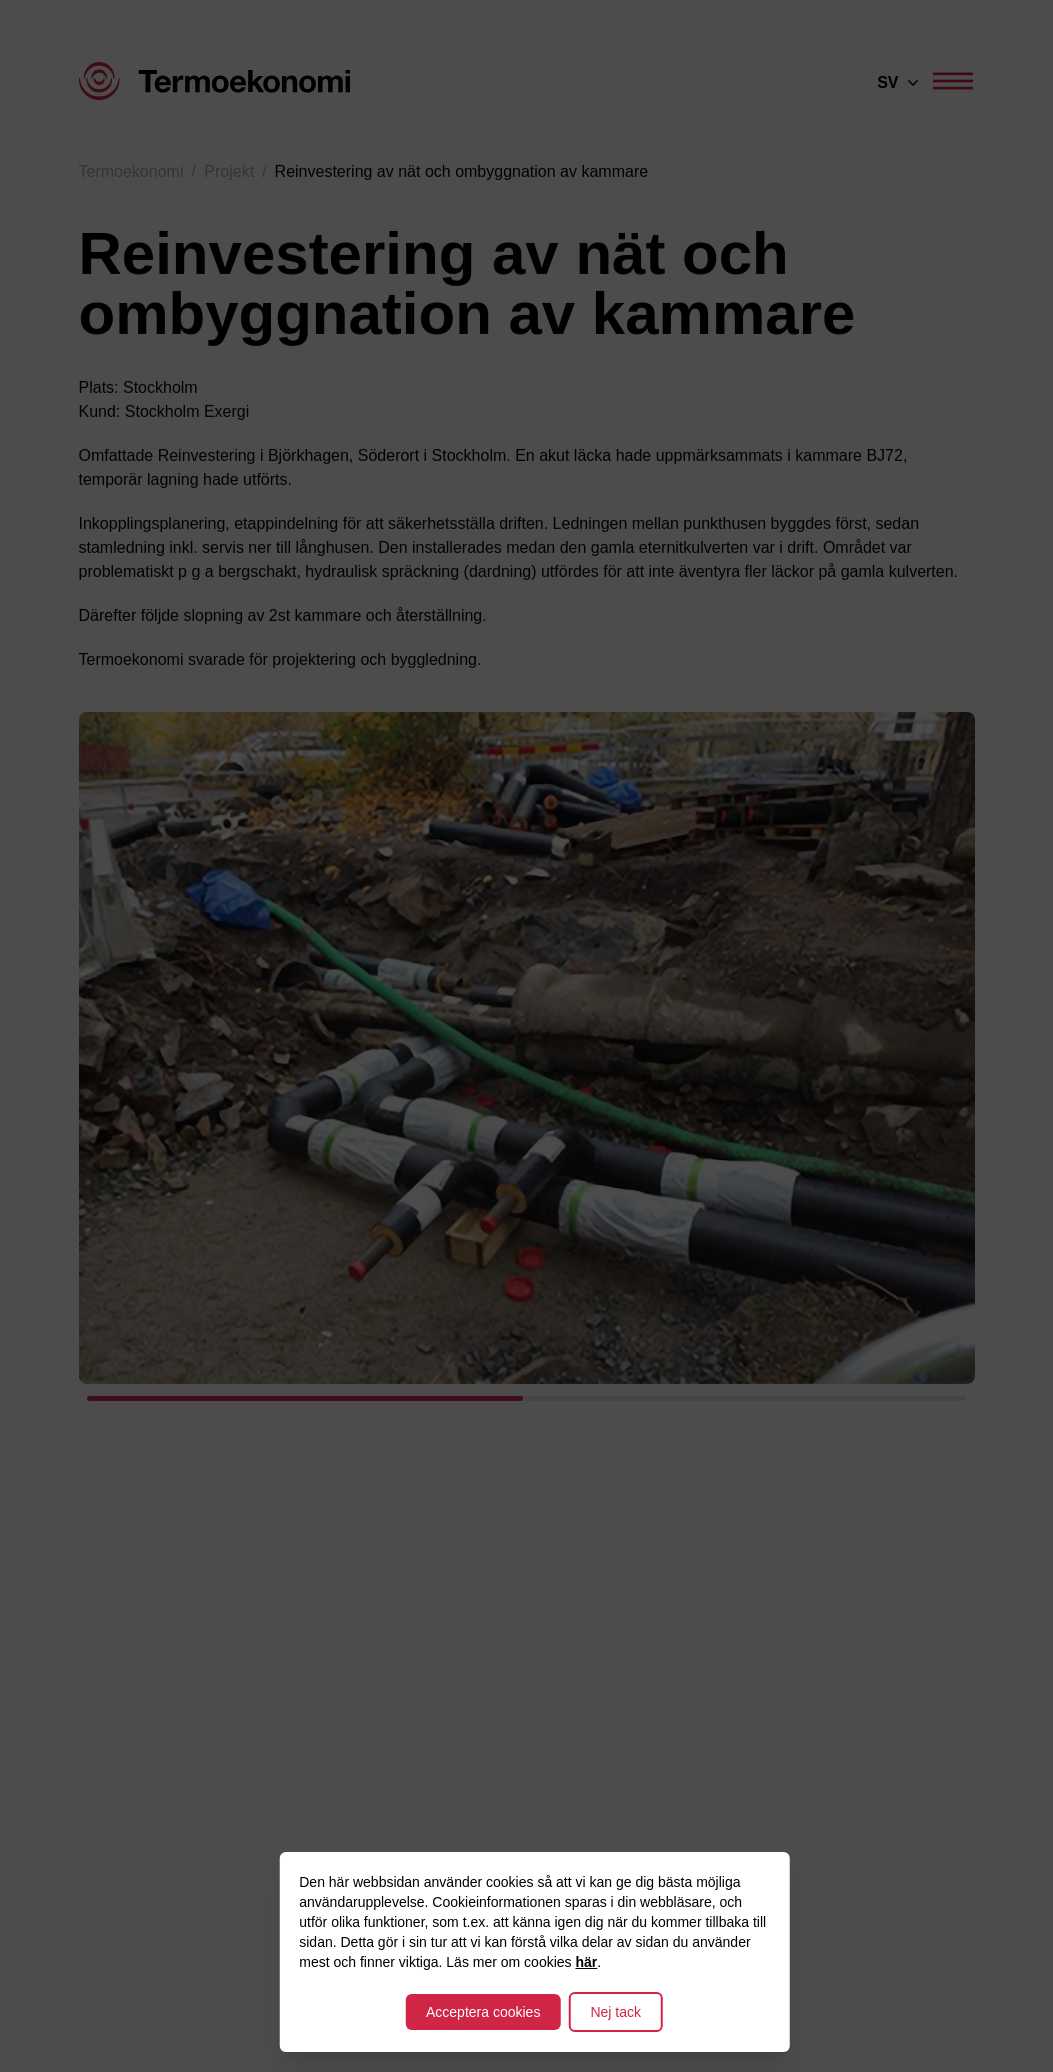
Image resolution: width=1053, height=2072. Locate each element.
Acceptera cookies (483, 2012)
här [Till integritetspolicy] (586, 1962)
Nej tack (615, 2012)
